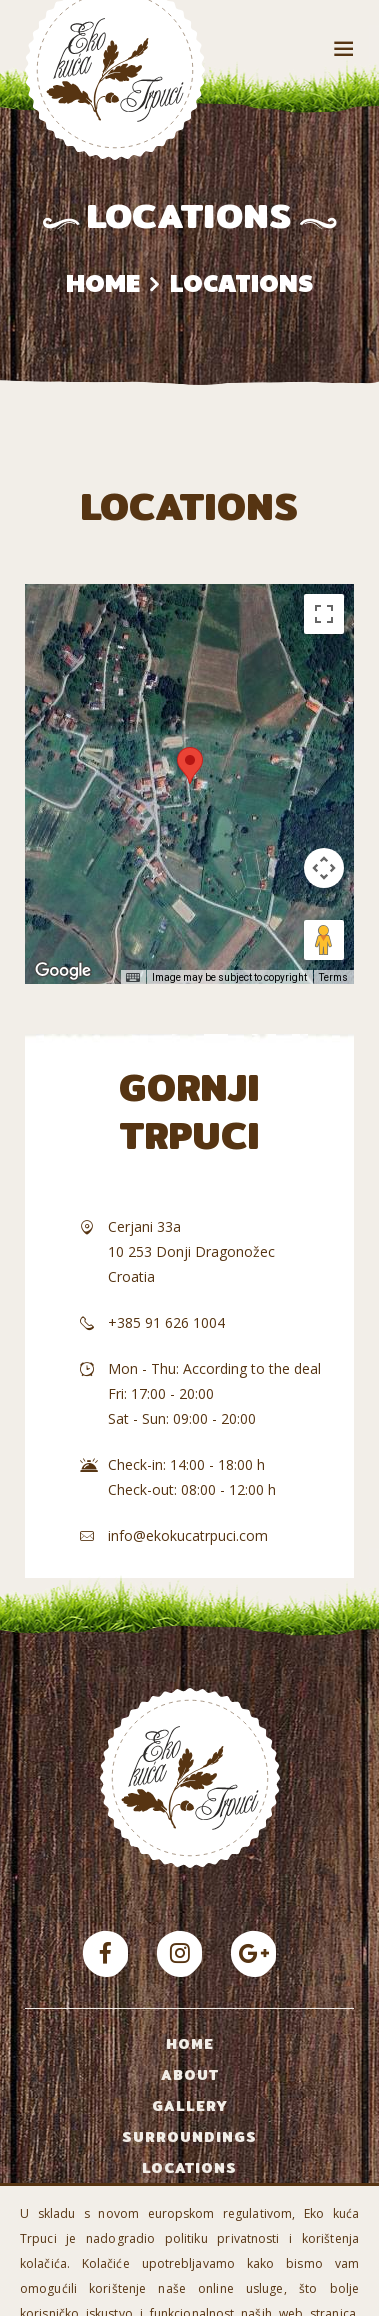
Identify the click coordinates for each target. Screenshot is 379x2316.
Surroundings (189, 2137)
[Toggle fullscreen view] (324, 614)
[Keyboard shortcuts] (133, 978)
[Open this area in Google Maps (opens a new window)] (63, 971)
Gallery (190, 2106)
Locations (189, 2168)
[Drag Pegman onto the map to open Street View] (324, 940)
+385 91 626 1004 (166, 1322)
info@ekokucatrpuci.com (188, 1535)
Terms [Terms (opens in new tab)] (333, 977)
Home (103, 282)
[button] (190, 765)
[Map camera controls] (324, 868)
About (190, 2075)
